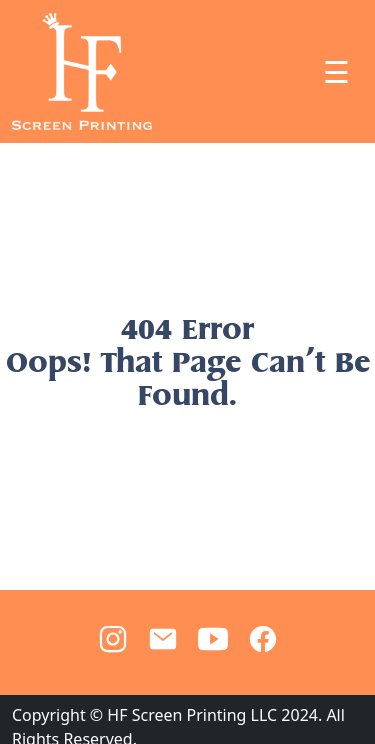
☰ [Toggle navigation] (336, 72)
